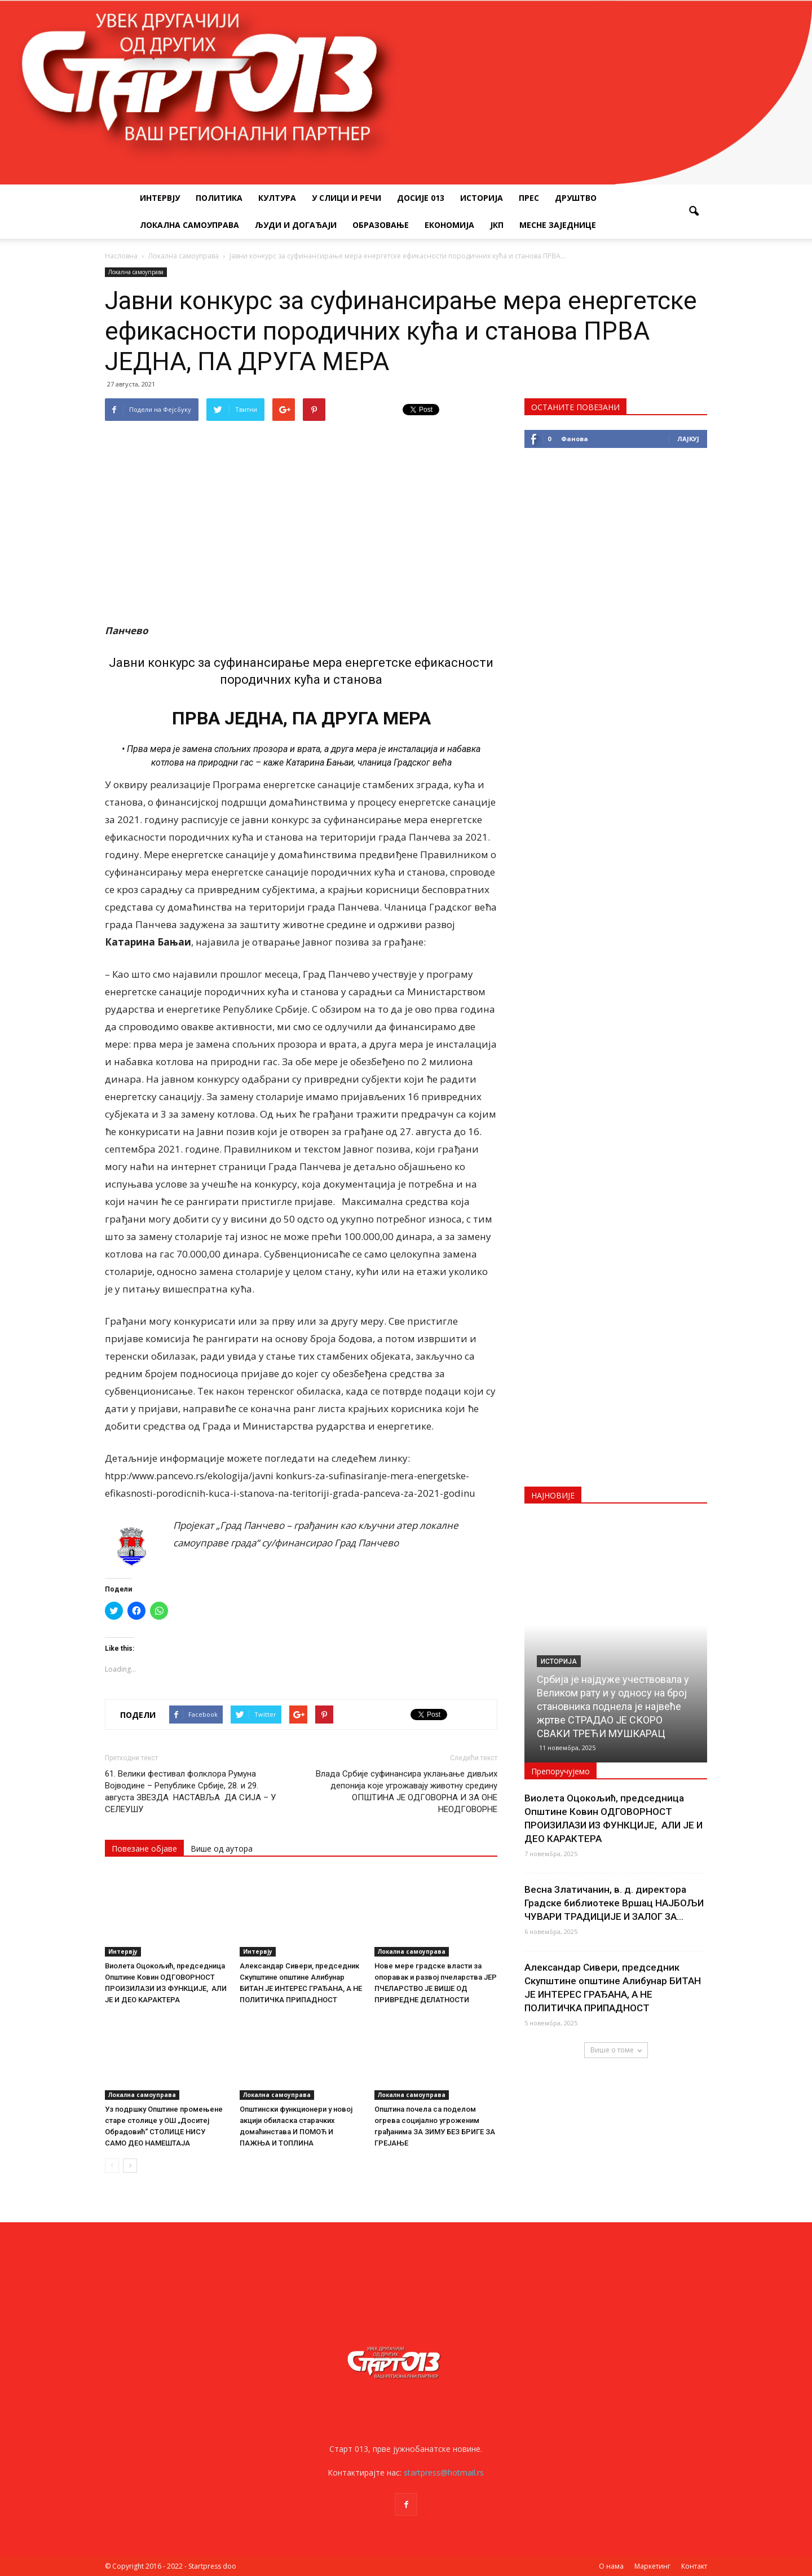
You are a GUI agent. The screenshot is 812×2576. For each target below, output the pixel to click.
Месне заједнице (557, 224)
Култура (277, 197)
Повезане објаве (144, 1848)
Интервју (160, 197)
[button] (693, 211)
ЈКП (497, 224)
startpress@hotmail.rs (444, 2472)
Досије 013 (420, 197)
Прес (529, 197)
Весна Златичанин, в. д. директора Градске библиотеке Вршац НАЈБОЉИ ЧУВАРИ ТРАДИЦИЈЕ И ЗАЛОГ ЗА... (614, 1903)
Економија (449, 224)
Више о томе (616, 2050)
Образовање (380, 224)
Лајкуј (688, 438)
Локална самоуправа (189, 224)
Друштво (576, 197)
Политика (219, 197)
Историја (481, 197)
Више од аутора (222, 1848)
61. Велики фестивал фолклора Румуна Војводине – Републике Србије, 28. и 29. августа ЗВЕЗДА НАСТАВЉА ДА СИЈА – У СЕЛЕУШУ (190, 1791)
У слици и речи (346, 197)
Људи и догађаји (296, 224)
